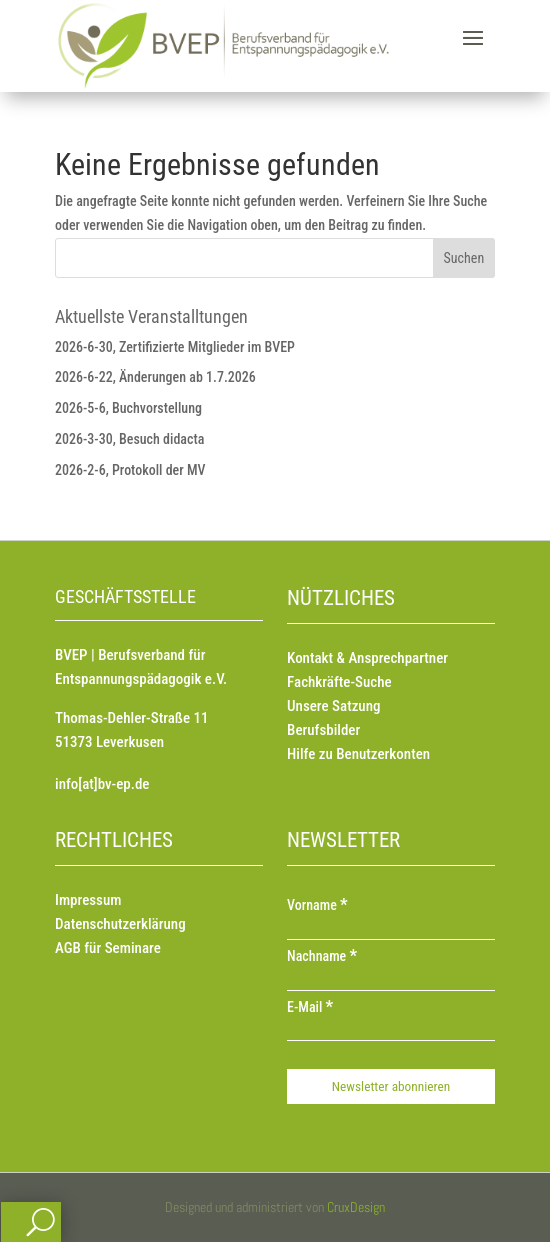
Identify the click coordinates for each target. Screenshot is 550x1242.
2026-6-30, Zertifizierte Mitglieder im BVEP (175, 347)
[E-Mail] (391, 1031)
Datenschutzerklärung (120, 924)
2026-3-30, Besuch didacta (129, 439)
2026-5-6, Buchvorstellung (128, 408)
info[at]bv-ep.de (102, 784)
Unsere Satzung (333, 706)
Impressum (88, 900)
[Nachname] (391, 981)
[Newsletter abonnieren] (391, 1086)
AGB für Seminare (108, 948)
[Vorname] (391, 930)
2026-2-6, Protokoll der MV (130, 470)
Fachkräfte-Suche (339, 682)
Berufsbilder (323, 730)
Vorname (317, 905)
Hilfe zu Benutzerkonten (358, 754)
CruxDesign (356, 1207)
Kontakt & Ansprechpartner (367, 658)
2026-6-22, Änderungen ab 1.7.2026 (155, 377)
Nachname (322, 956)
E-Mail (310, 1007)
